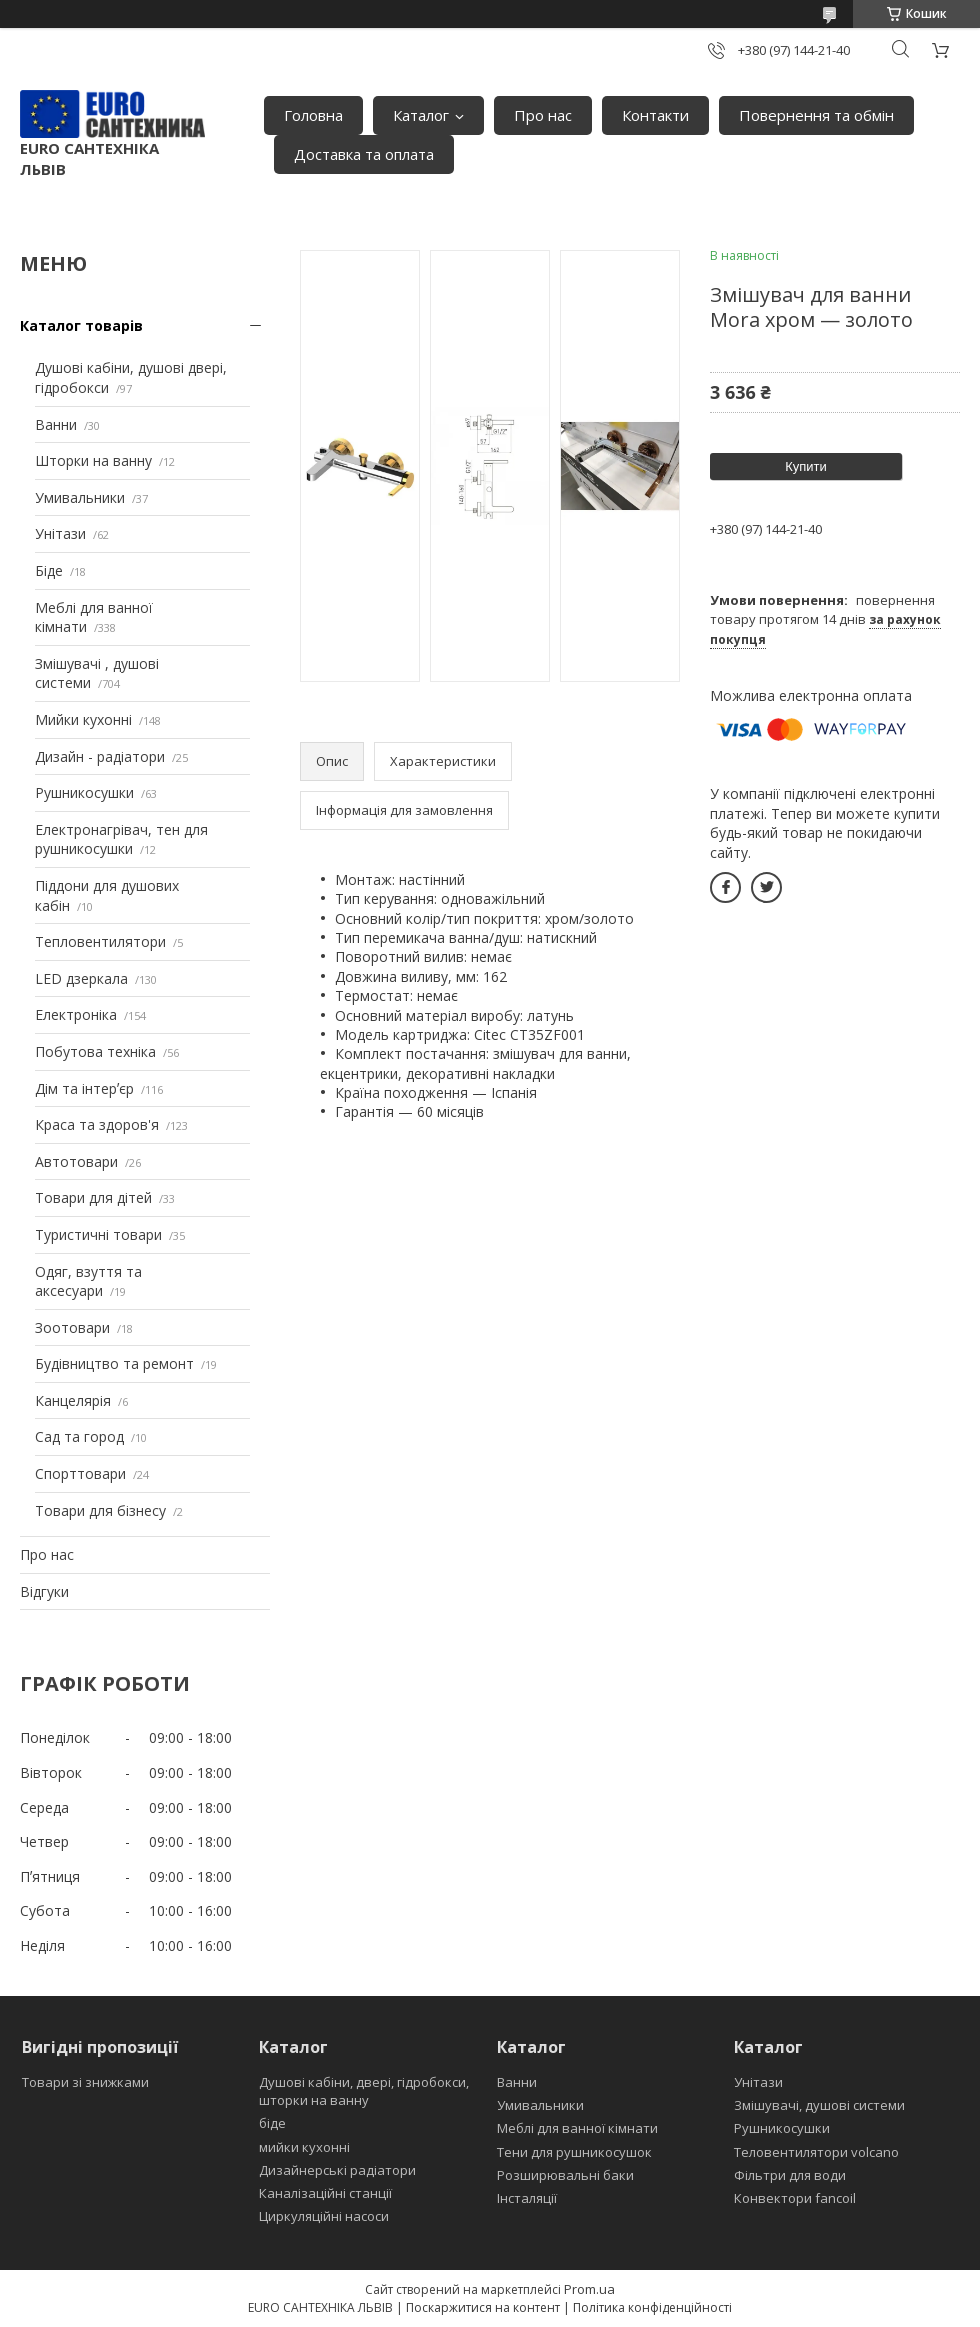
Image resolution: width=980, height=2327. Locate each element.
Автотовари (76, 1161)
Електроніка (76, 1014)
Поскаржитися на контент (483, 2307)
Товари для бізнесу (100, 1510)
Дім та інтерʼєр (84, 1088)
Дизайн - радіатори (100, 756)
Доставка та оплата (364, 154)
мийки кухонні (304, 2147)
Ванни (56, 424)
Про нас (543, 115)
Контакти (655, 115)
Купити (806, 466)
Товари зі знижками (85, 2082)
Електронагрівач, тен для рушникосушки (121, 839)
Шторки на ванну (93, 460)
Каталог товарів (81, 325)
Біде (49, 570)
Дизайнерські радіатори (337, 2170)
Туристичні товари (98, 1234)
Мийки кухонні (83, 719)
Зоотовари (72, 1327)
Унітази (60, 533)
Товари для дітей (93, 1197)
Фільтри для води (790, 2175)
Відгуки (44, 1591)
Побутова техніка (95, 1051)
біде (272, 2123)
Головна (313, 115)
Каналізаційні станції (325, 2193)
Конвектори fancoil (795, 2198)
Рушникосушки (84, 792)
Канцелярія (73, 1400)
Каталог (421, 115)
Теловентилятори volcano (816, 2152)
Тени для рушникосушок (574, 2152)
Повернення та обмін (816, 115)
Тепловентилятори (100, 941)
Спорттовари (80, 1473)
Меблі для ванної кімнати (577, 2128)
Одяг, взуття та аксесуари (88, 1281)
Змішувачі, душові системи (819, 2105)
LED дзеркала (81, 978)
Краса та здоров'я (97, 1124)
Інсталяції (527, 2198)
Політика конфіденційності (652, 2307)
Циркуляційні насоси (324, 2216)
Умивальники (80, 497)
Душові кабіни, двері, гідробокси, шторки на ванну (364, 2091)
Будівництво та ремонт (114, 1363)
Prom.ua (589, 2289)
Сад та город (79, 1436)
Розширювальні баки (565, 2175)
